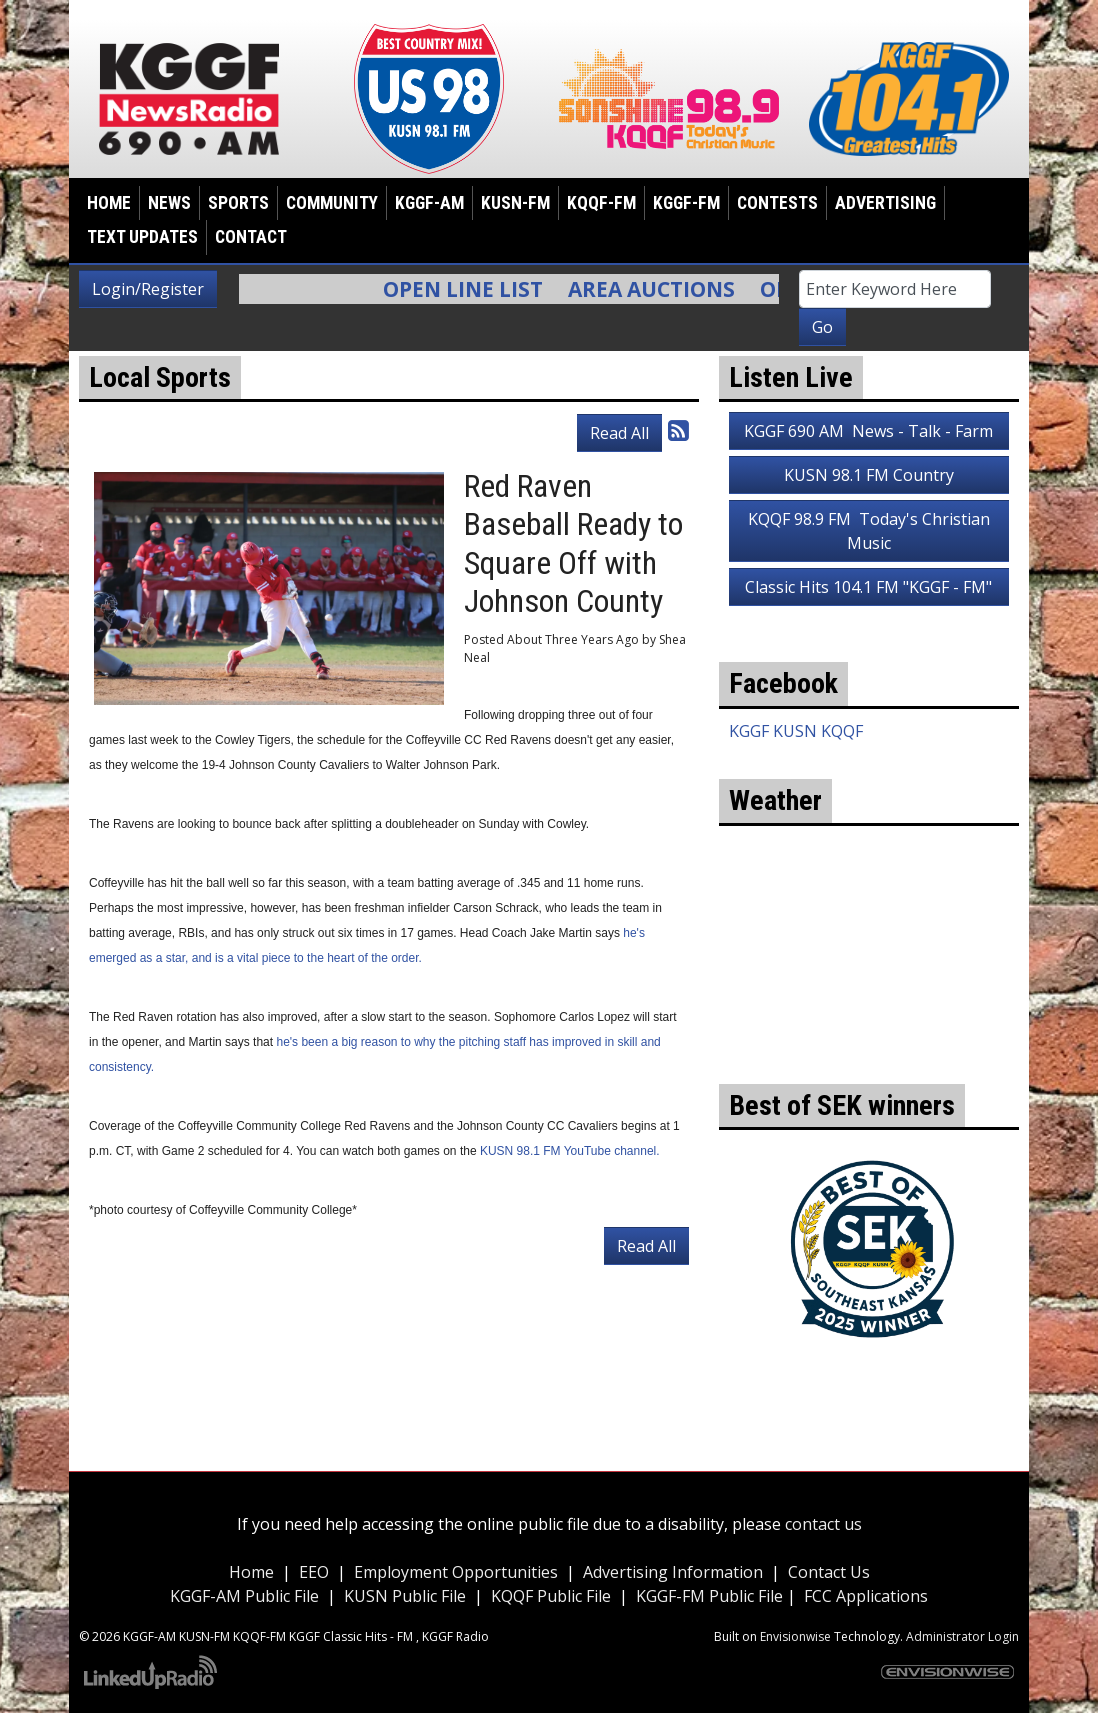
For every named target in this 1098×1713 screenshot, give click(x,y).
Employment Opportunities (456, 1572)
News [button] (169, 203)
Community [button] (332, 203)
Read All (619, 433)
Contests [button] (777, 203)
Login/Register (148, 289)
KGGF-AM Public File (244, 1596)
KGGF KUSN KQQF (796, 731)
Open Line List (473, 289)
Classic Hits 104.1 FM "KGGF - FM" (868, 587)
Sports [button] (238, 203)
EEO (314, 1572)
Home (109, 203)
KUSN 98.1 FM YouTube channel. (570, 1151)
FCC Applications (866, 1596)
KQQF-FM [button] (601, 203)
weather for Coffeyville (869, 1054)
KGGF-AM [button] (429, 203)
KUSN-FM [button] (515, 203)
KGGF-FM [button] (686, 203)
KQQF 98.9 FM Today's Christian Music (869, 531)
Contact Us (829, 1572)
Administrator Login (962, 1636)
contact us (823, 1524)
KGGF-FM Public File (711, 1596)
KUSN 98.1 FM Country (869, 475)
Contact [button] (251, 237)
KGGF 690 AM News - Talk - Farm (868, 431)
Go (822, 327)
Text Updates (142, 237)
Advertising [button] (885, 203)
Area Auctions (661, 289)
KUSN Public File (405, 1596)
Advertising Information (673, 1572)
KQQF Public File (551, 1596)
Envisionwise (795, 1636)
